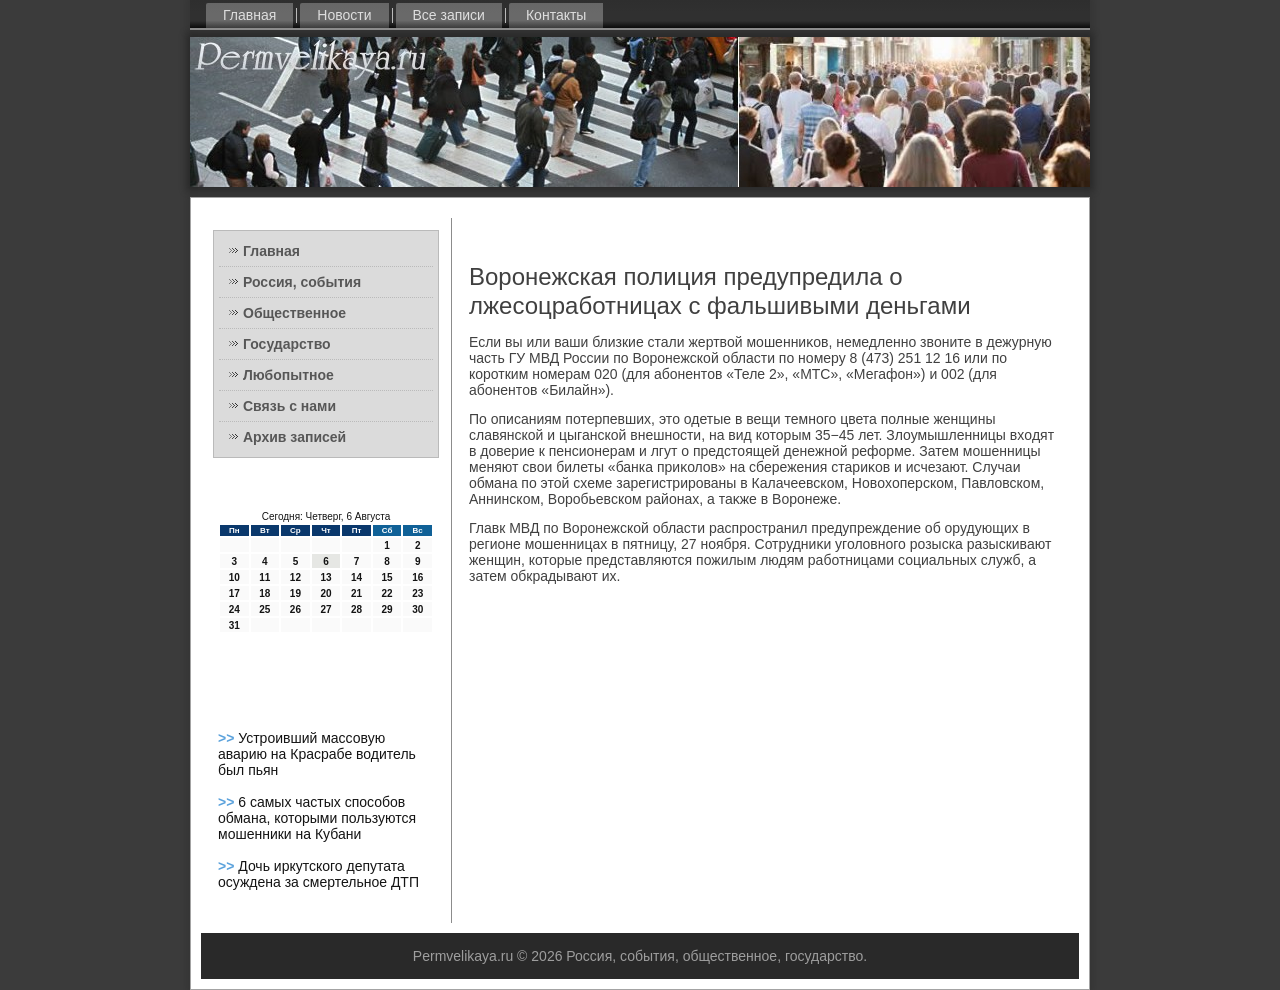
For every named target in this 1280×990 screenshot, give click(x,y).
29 (387, 609)
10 (234, 577)
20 (325, 593)
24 (234, 609)
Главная (249, 15)
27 (325, 609)
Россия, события (302, 282)
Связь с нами (289, 406)
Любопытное (288, 375)
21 (356, 593)
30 (417, 609)
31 (234, 625)
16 (417, 577)
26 (295, 609)
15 (387, 577)
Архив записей (294, 437)
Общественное (294, 313)
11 (264, 577)
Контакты (556, 15)
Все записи (449, 15)
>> (228, 738)
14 (356, 577)
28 (356, 609)
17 (234, 593)
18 (264, 593)
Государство (287, 344)
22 (387, 593)
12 (295, 577)
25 (264, 609)
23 (417, 593)
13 (325, 577)
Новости (344, 15)
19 (295, 593)
